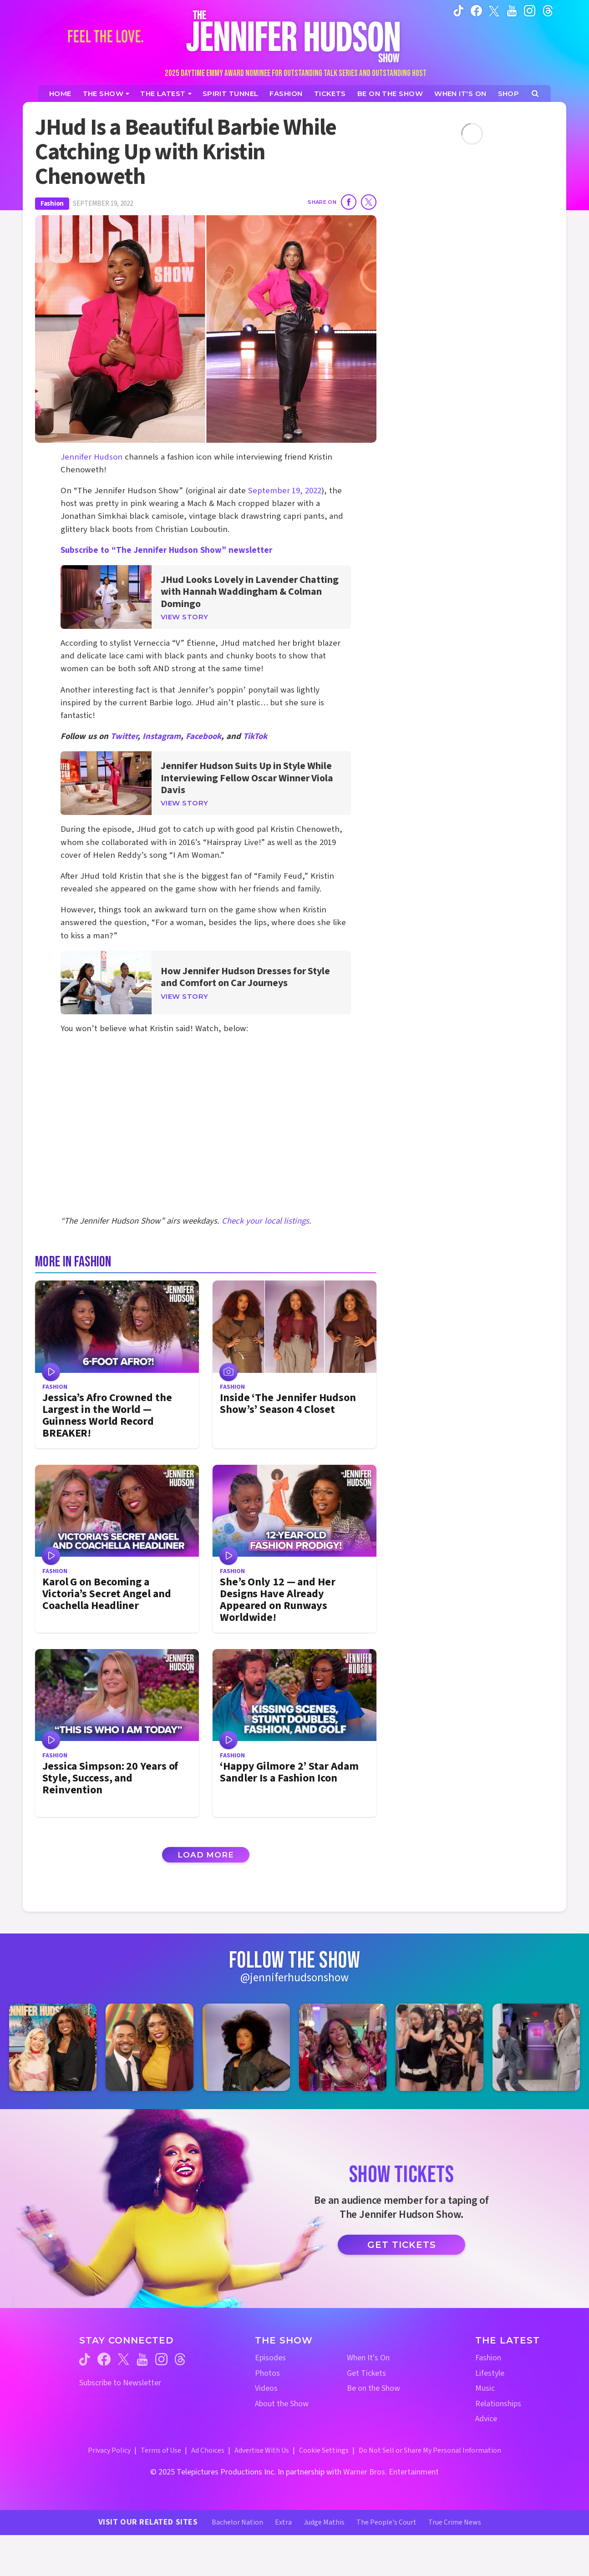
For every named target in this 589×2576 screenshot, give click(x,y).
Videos (266, 2388)
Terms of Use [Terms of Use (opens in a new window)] (161, 2450)
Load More (206, 1854)
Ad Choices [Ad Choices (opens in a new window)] (207, 2450)
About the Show (282, 2404)
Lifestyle (489, 2373)
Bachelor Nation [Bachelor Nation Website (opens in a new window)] (237, 2522)
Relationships (498, 2404)
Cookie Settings (324, 2450)
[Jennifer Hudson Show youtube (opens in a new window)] (512, 10)
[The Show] (106, 93)
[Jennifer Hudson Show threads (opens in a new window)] (180, 2359)
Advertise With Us (261, 2450)
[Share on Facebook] (348, 202)
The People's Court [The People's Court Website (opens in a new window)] (386, 2522)
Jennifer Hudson (91, 457)
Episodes (270, 2358)
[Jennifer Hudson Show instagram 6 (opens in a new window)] (536, 2047)
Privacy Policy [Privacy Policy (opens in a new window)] (109, 2450)
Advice (486, 2419)
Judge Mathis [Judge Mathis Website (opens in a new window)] (324, 2522)
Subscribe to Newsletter (120, 2383)
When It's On (368, 2358)
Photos (267, 2373)
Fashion (52, 203)
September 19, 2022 (285, 491)
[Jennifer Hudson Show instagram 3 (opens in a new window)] (246, 2047)
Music (485, 2388)
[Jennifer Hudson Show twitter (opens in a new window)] (494, 10)
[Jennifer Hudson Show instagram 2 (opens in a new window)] (149, 2047)
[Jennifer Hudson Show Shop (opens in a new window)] (509, 93)
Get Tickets (401, 2244)
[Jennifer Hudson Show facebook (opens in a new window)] (476, 10)
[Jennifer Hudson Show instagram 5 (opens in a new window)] (439, 2047)
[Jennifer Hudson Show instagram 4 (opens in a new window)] (342, 2047)
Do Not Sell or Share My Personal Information (430, 2450)
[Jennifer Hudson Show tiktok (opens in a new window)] (458, 10)
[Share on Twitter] (368, 202)
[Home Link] (294, 36)
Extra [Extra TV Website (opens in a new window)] (283, 2522)
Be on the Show (373, 2388)
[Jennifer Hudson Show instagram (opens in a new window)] (529, 10)
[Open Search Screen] (535, 93)
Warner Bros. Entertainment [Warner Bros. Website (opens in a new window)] (391, 2472)
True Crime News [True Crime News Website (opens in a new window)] (454, 2522)
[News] (166, 93)
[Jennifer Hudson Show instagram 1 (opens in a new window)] (52, 2047)
